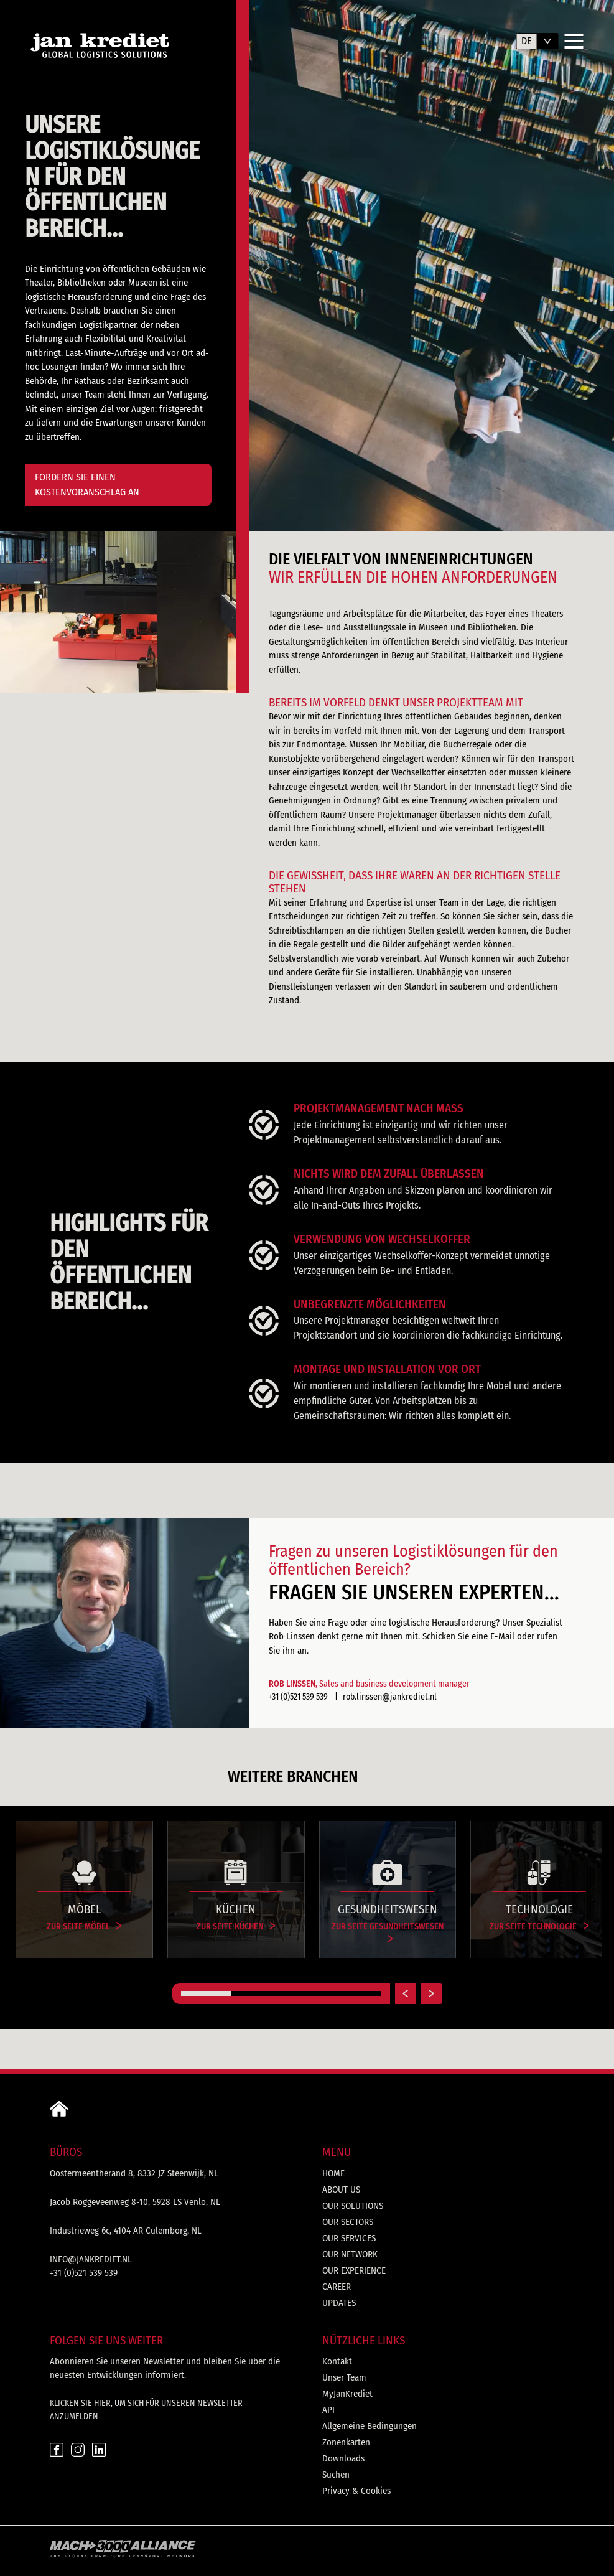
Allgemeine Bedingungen (369, 2426)
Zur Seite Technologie (539, 1926)
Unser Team (344, 2377)
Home (333, 2173)
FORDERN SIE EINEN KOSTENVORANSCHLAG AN (87, 484)
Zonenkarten (346, 2442)
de (526, 41)
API (328, 2409)
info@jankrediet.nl (91, 2259)
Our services (349, 2238)
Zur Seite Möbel (84, 1926)
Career (336, 2286)
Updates (339, 2302)
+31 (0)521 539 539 (299, 1697)
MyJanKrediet (347, 2393)
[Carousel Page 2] (256, 1993)
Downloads (343, 2458)
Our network (350, 2254)
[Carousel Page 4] (356, 1993)
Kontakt (337, 2361)
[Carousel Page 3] (306, 1993)
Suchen (336, 2474)
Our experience (354, 2270)
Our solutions (352, 2205)
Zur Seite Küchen (236, 1926)
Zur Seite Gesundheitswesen (388, 1931)
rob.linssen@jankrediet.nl (390, 1697)
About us (341, 2189)
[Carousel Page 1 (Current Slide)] (206, 1993)
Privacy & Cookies (356, 2490)
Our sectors (347, 2221)
